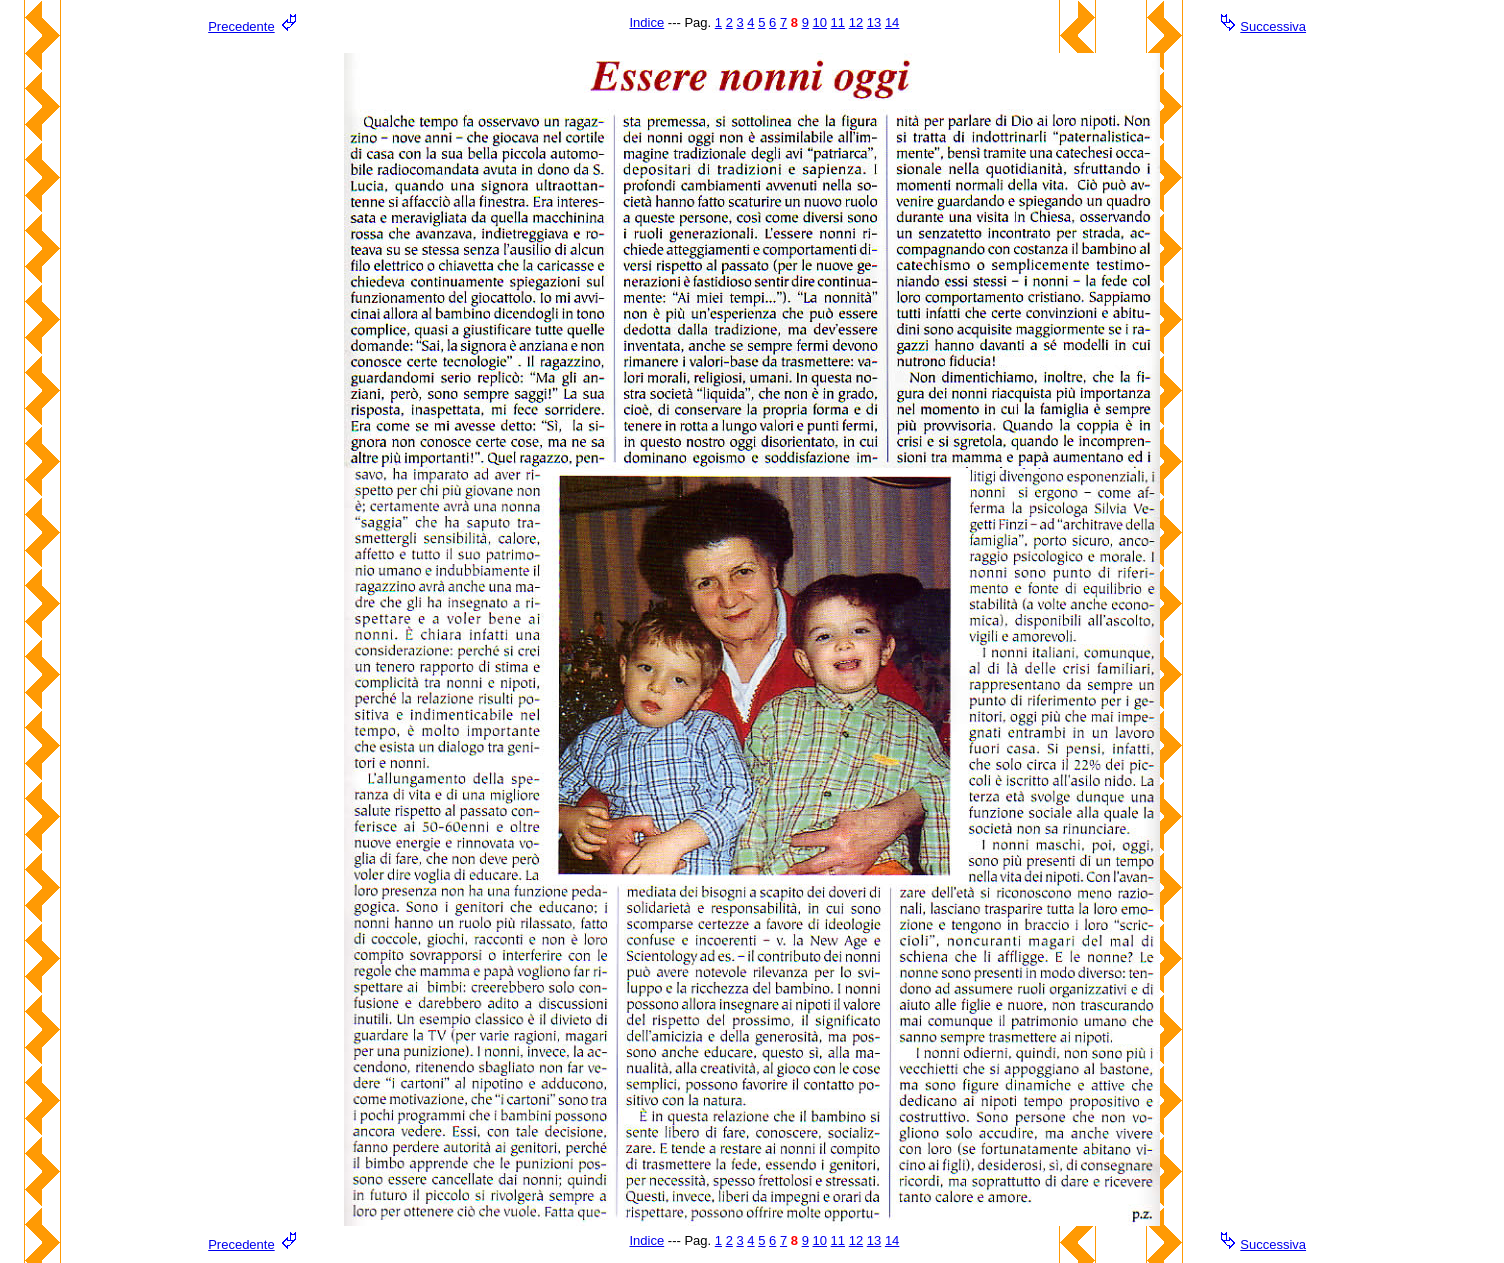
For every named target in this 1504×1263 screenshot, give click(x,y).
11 (838, 22)
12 (856, 22)
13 (874, 22)
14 (892, 22)
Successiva (1273, 26)
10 (820, 22)
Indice (646, 22)
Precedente (241, 26)
